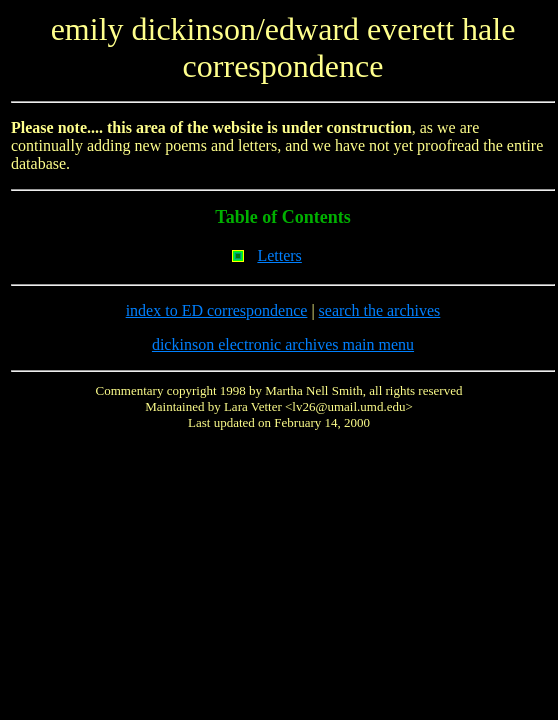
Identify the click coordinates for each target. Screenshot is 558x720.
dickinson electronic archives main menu (283, 344)
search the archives (380, 310)
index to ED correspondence (217, 310)
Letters (279, 255)
